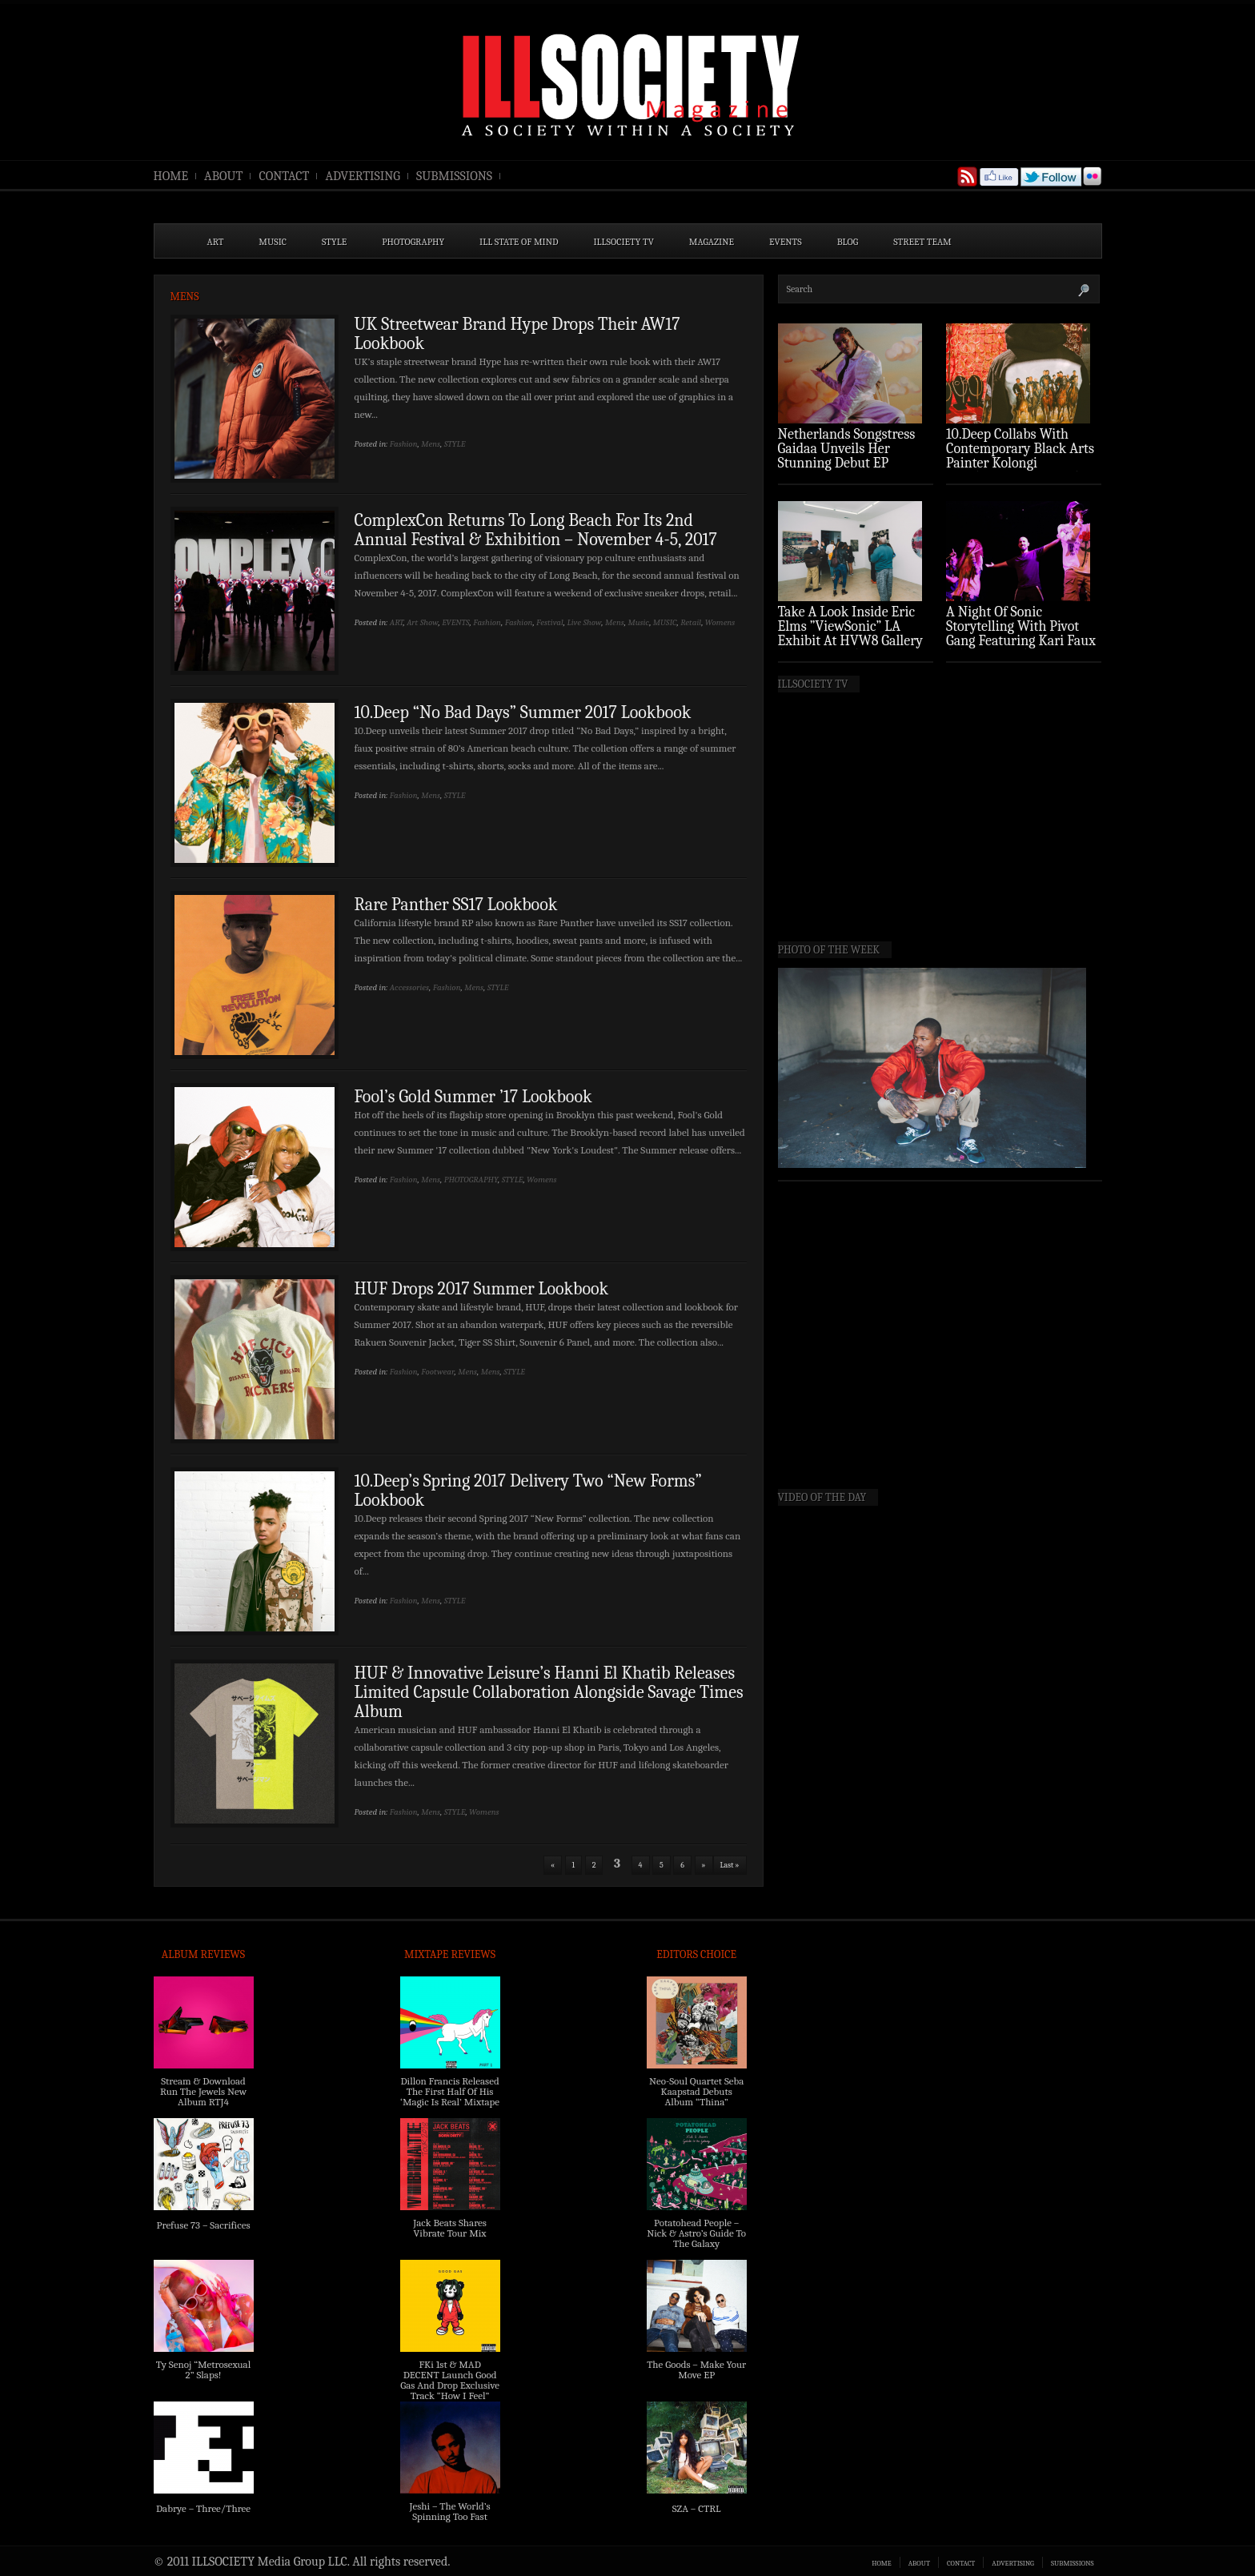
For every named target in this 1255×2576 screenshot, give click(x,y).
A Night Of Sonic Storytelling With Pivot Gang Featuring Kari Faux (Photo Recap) (1021, 634)
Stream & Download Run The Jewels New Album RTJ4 (203, 2091)
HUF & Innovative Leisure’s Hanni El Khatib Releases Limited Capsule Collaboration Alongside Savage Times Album (549, 1692)
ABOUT (223, 176)
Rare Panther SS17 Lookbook (456, 904)
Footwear (437, 1371)
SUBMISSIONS (454, 176)
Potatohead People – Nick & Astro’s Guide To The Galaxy (696, 2233)
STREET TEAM (922, 241)
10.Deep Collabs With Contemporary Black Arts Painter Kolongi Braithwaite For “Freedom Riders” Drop (1021, 463)
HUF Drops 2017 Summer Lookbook (482, 1288)
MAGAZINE (711, 241)
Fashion (404, 444)
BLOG (848, 241)
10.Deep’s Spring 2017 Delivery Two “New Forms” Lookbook (528, 1491)
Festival (549, 622)
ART (215, 241)
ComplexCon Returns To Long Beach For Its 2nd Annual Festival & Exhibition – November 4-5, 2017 (536, 530)
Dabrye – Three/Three (203, 2508)
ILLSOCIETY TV (623, 241)
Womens (720, 622)
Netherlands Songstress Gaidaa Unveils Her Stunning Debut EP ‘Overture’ (847, 456)
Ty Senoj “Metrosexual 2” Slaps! (203, 2369)
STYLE (334, 241)
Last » (730, 1865)
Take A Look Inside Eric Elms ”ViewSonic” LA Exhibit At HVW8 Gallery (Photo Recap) (851, 634)
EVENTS (785, 241)
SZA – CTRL (696, 2508)
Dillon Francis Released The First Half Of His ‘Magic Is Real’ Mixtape (449, 2091)
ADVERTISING (362, 176)
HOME (171, 176)
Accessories (409, 987)
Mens (430, 444)
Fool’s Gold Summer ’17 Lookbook (473, 1096)
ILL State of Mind (518, 241)
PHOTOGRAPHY (413, 241)
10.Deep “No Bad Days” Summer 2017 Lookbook (523, 712)
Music (638, 622)
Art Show (422, 622)
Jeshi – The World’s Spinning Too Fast (449, 2511)
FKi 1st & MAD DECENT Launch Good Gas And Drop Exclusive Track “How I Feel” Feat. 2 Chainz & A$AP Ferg (449, 2390)
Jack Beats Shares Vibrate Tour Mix (450, 2228)
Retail (690, 622)
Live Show (584, 622)
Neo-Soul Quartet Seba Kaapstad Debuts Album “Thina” (696, 2091)
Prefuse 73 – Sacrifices (204, 2225)
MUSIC (273, 241)
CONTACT (284, 176)
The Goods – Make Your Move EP (696, 2369)
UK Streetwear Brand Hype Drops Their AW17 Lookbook (517, 334)
